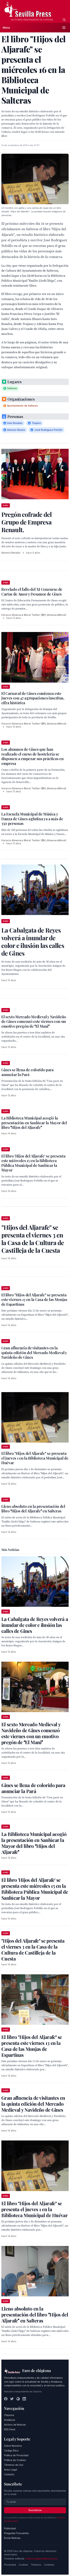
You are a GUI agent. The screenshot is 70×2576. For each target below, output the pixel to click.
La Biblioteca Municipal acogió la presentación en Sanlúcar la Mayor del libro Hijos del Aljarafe (34, 1122)
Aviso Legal (10, 2469)
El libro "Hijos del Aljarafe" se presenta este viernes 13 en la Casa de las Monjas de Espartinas (34, 1299)
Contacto (9, 2474)
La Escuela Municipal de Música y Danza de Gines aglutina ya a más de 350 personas (32, 818)
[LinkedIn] (24, 2398)
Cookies (23, 2564)
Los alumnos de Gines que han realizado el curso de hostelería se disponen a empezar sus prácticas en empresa (32, 756)
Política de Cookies (15, 2460)
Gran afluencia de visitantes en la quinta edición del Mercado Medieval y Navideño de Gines (34, 1352)
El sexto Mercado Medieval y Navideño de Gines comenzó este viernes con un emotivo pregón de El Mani (33, 1021)
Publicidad (10, 2528)
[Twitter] (12, 2398)
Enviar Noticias (12, 2537)
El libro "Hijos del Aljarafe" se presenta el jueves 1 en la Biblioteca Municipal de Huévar (34, 1458)
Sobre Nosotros (13, 2445)
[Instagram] (18, 2398)
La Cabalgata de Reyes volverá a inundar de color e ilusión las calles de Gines (34, 1625)
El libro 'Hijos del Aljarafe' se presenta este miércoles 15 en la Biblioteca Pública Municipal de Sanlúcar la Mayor (33, 1163)
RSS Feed (9, 2429)
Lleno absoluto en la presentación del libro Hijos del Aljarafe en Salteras (33, 1509)
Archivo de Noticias (15, 2424)
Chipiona (9, 2415)
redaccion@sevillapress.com (41, 2558)
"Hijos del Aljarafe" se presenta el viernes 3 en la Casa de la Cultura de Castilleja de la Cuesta (33, 1950)
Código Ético (11, 2450)
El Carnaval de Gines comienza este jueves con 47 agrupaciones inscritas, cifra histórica (32, 698)
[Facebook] (5, 2398)
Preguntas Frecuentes (16, 2533)
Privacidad (10, 2564)
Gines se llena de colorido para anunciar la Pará (27, 1072)
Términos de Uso (13, 2464)
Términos (36, 2564)
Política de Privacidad (16, 2455)
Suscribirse (35, 2510)
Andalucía (9, 2419)
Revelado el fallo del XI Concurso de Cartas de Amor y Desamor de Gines (31, 592)
